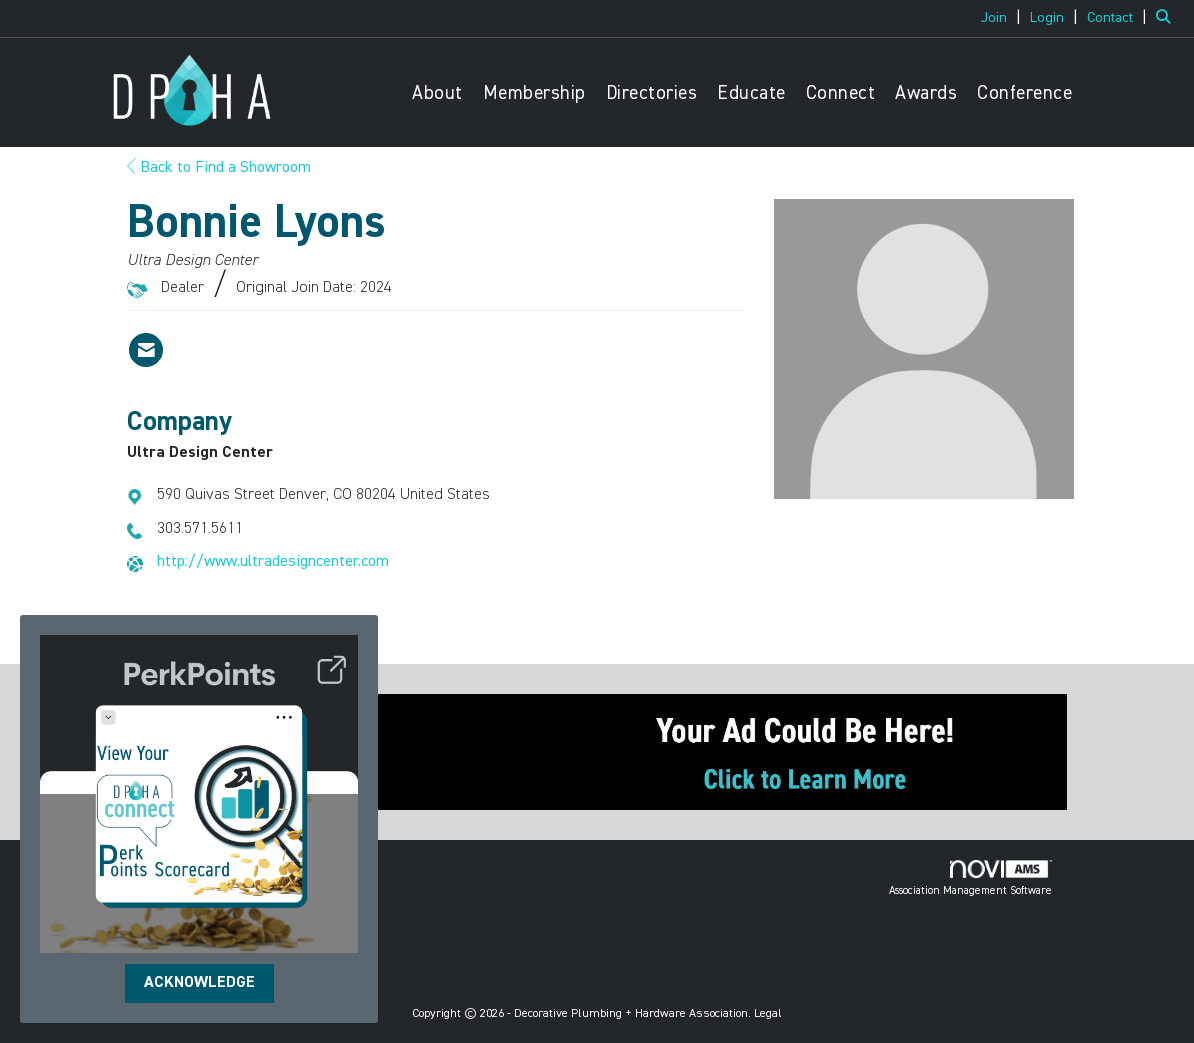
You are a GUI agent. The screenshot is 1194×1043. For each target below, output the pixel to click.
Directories (652, 93)
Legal (768, 1014)
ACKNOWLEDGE (199, 983)
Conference (1024, 93)
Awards (926, 93)
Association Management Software (970, 878)
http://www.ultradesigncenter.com (273, 562)
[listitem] (1003, 18)
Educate (751, 93)
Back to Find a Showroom (219, 168)
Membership (534, 93)
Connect (841, 93)
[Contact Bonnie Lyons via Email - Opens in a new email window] (146, 350)
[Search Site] (1167, 18)
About (437, 93)
